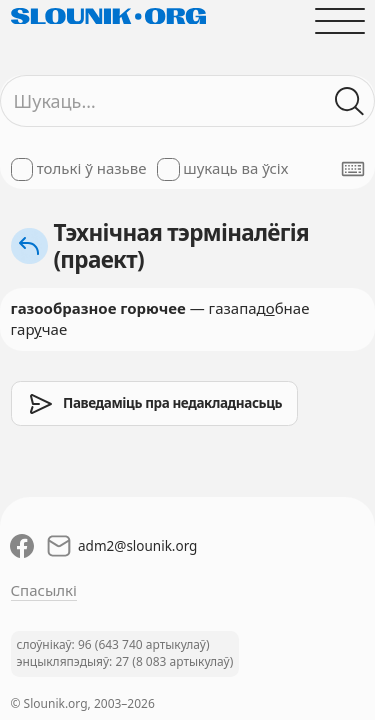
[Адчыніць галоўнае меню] (339, 20)
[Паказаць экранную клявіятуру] (353, 169)
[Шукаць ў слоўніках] (349, 101)
